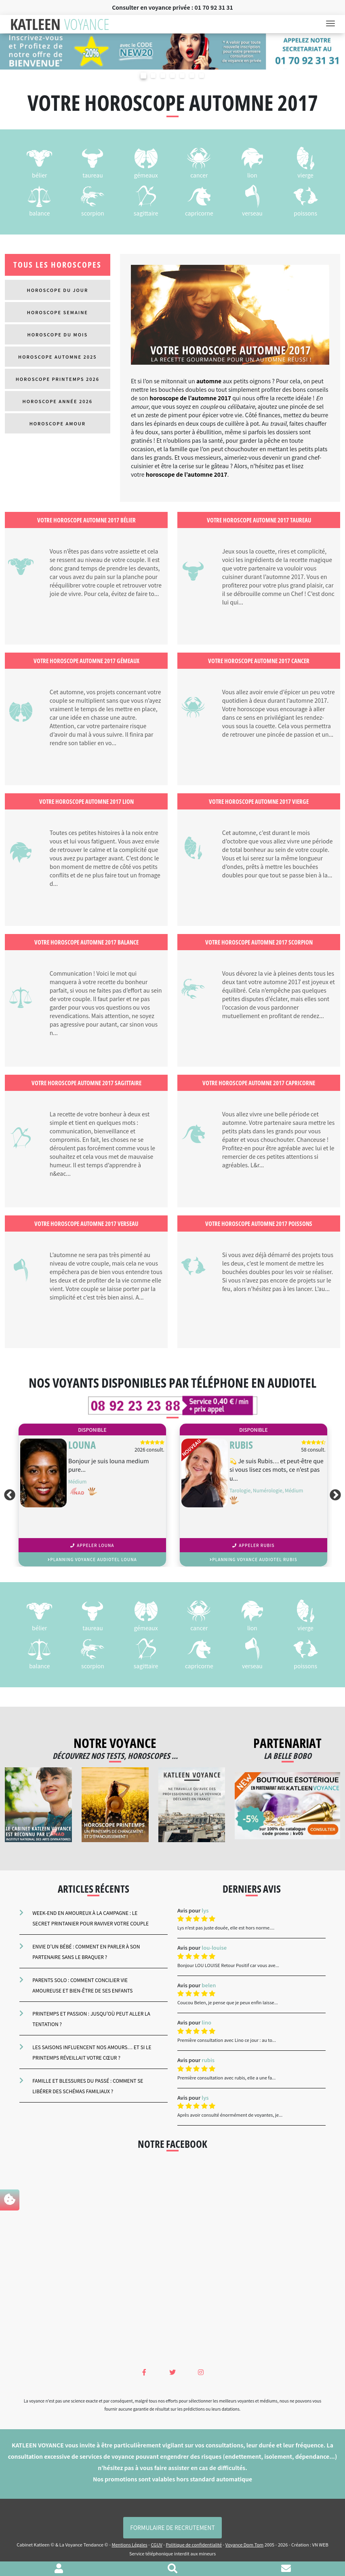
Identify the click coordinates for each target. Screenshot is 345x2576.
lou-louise (214, 1947)
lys (205, 1910)
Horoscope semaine (57, 312)
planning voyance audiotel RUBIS (253, 1559)
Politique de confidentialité (194, 2544)
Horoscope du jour (57, 290)
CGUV (156, 2544)
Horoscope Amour (57, 423)
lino (206, 2022)
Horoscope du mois (57, 334)
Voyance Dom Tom (244, 2544)
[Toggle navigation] (333, 24)
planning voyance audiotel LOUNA (92, 1559)
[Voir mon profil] (59, 2569)
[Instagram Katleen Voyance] (201, 2372)
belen (209, 1985)
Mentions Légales (129, 2544)
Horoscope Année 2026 (58, 401)
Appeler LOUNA (92, 1545)
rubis (208, 2060)
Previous (8, 1495)
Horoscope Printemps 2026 (57, 379)
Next (337, 1495)
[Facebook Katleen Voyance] (144, 2372)
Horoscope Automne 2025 (57, 356)
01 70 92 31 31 (214, 7)
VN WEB (320, 2544)
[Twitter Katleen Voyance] (172, 2372)
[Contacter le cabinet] (286, 2569)
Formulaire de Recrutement (172, 2527)
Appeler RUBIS (253, 1545)
